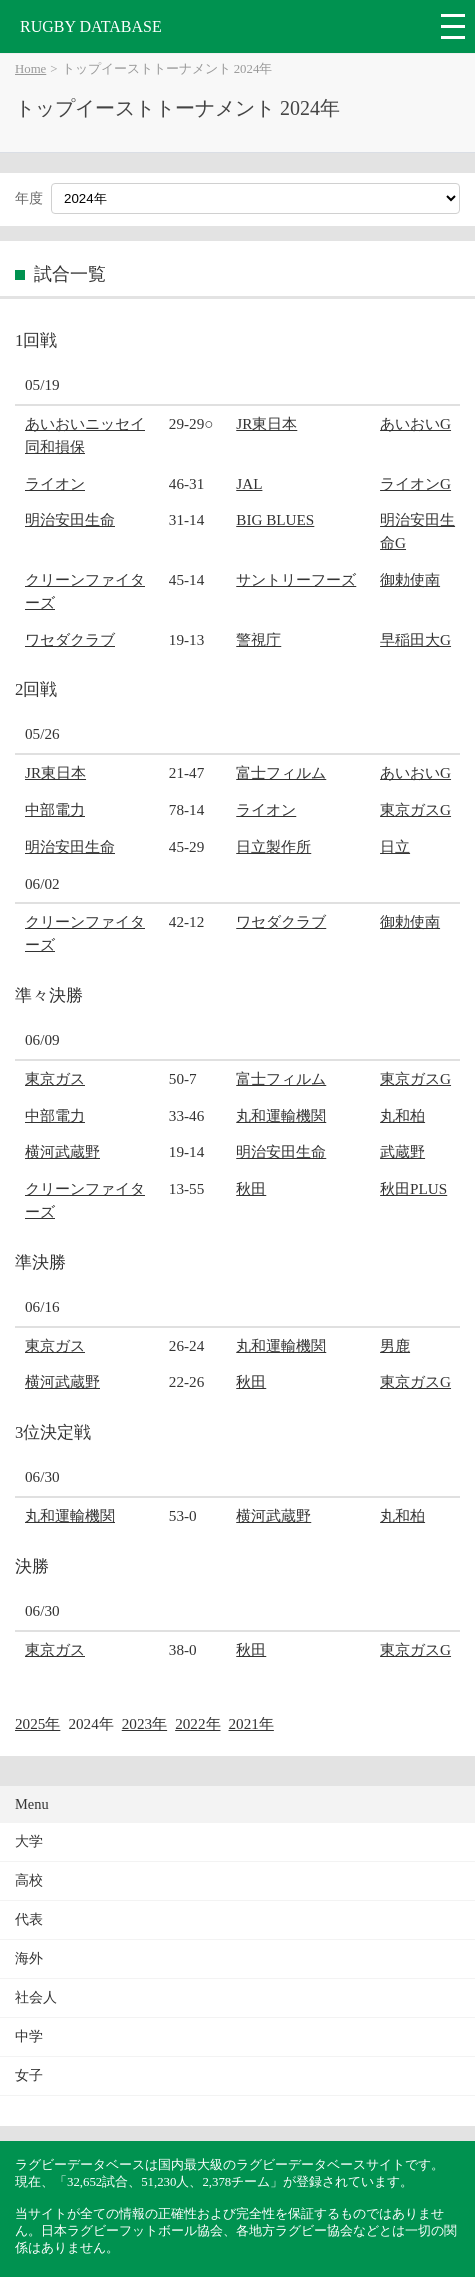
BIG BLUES (275, 519)
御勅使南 (410, 579)
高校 (29, 1880)
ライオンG (415, 483)
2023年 (144, 1723)
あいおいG (415, 423)
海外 (29, 1958)
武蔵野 (402, 1151)
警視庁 (258, 639)
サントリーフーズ (296, 579)
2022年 (197, 1723)
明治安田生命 (70, 519)
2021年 (251, 1723)
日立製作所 (273, 846)
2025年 (37, 1723)
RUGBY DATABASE (91, 26)
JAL (249, 483)
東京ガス (55, 1078)
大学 (29, 1841)
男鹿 (395, 1345)
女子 (29, 2075)
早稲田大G (415, 639)
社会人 (36, 1997)
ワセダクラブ (70, 639)
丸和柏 (402, 1115)
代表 (29, 1919)
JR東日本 (266, 423)
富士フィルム (281, 772)
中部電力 (55, 809)
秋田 (251, 1188)
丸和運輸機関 (281, 1115)
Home (30, 69)
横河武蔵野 (62, 1151)
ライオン (55, 483)
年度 (29, 198)
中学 (29, 2036)
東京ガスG (415, 809)
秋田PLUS (413, 1188)
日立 (395, 846)
